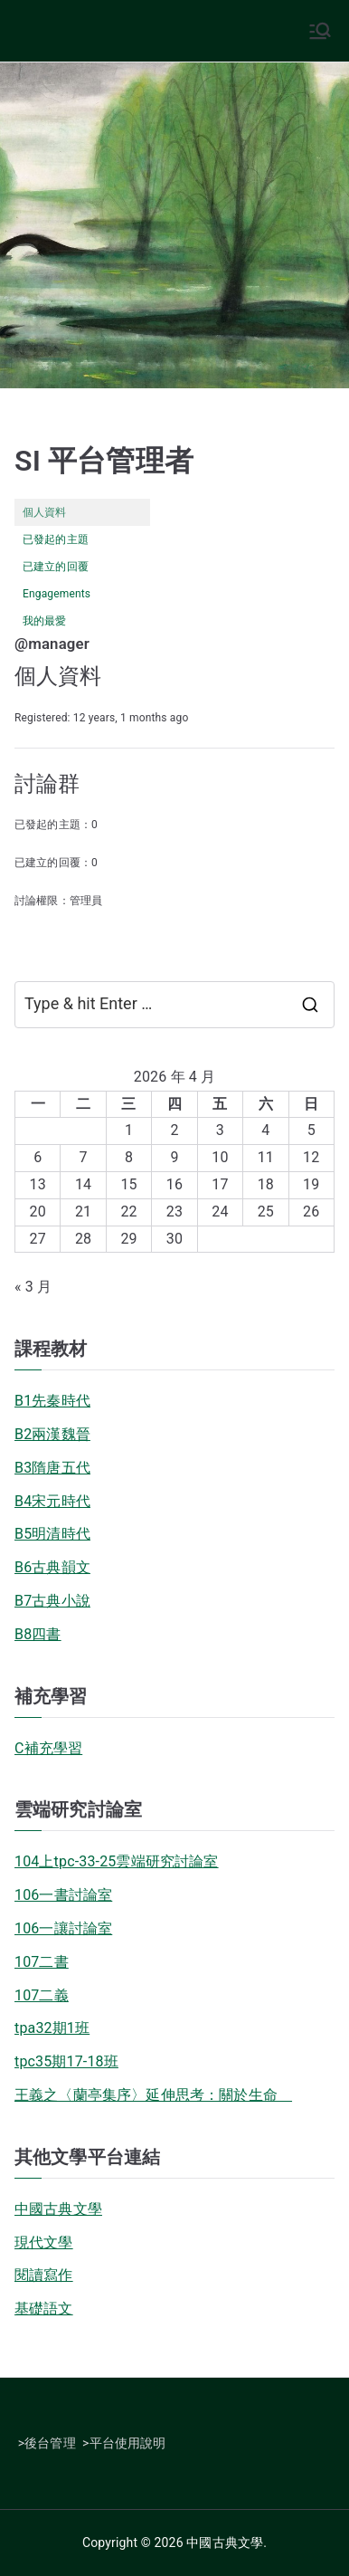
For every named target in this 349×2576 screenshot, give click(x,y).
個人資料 (45, 512)
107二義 (41, 1995)
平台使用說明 (128, 2443)
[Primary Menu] (320, 30)
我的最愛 (45, 621)
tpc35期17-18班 (66, 2061)
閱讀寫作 (43, 2275)
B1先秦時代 (52, 1400)
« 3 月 (33, 1286)
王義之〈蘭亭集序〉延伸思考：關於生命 (153, 2095)
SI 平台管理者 (103, 461)
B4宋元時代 (52, 1501)
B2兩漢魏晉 (52, 1434)
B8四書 (37, 1634)
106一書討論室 (63, 1894)
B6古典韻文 (52, 1567)
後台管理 (50, 2443)
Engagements (56, 593)
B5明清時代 (52, 1533)
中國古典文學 (58, 2209)
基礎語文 (43, 2308)
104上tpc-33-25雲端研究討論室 (116, 1861)
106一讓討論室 (63, 1928)
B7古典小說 (52, 1600)
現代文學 (43, 2242)
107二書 (41, 1961)
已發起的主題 (56, 539)
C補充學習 (48, 1748)
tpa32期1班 (52, 2028)
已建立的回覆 (56, 566)
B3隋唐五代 (52, 1467)
